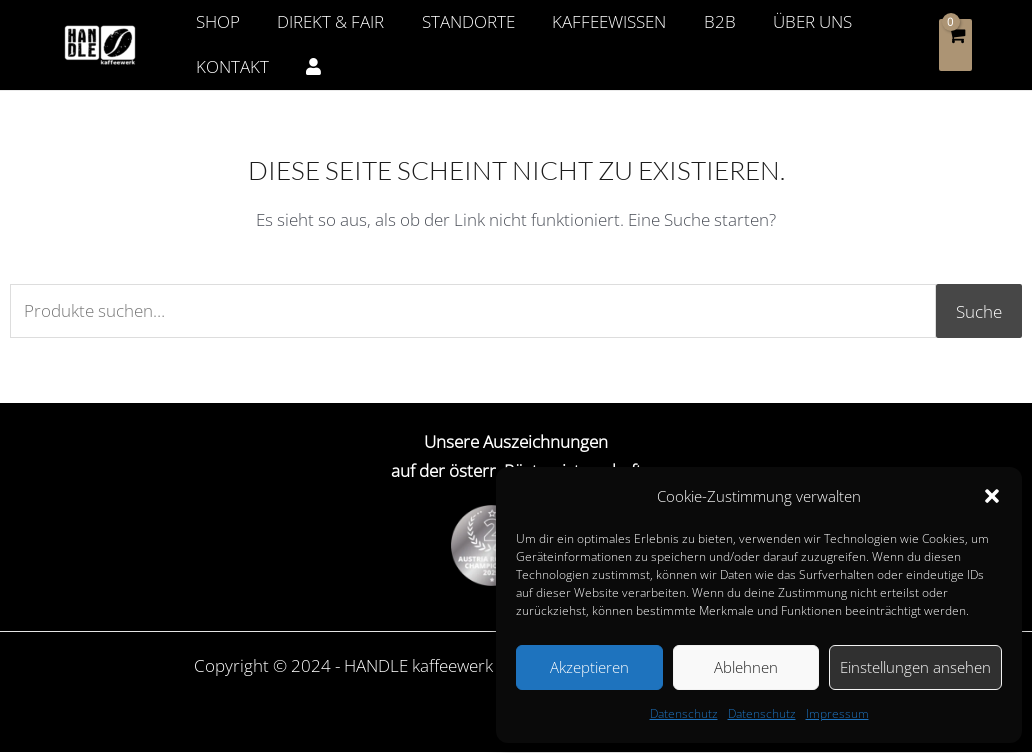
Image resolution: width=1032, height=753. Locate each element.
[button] (992, 496)
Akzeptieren (589, 667)
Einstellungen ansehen (915, 667)
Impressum (837, 713)
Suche (979, 311)
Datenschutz (684, 713)
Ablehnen (746, 667)
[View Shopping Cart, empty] (955, 45)
